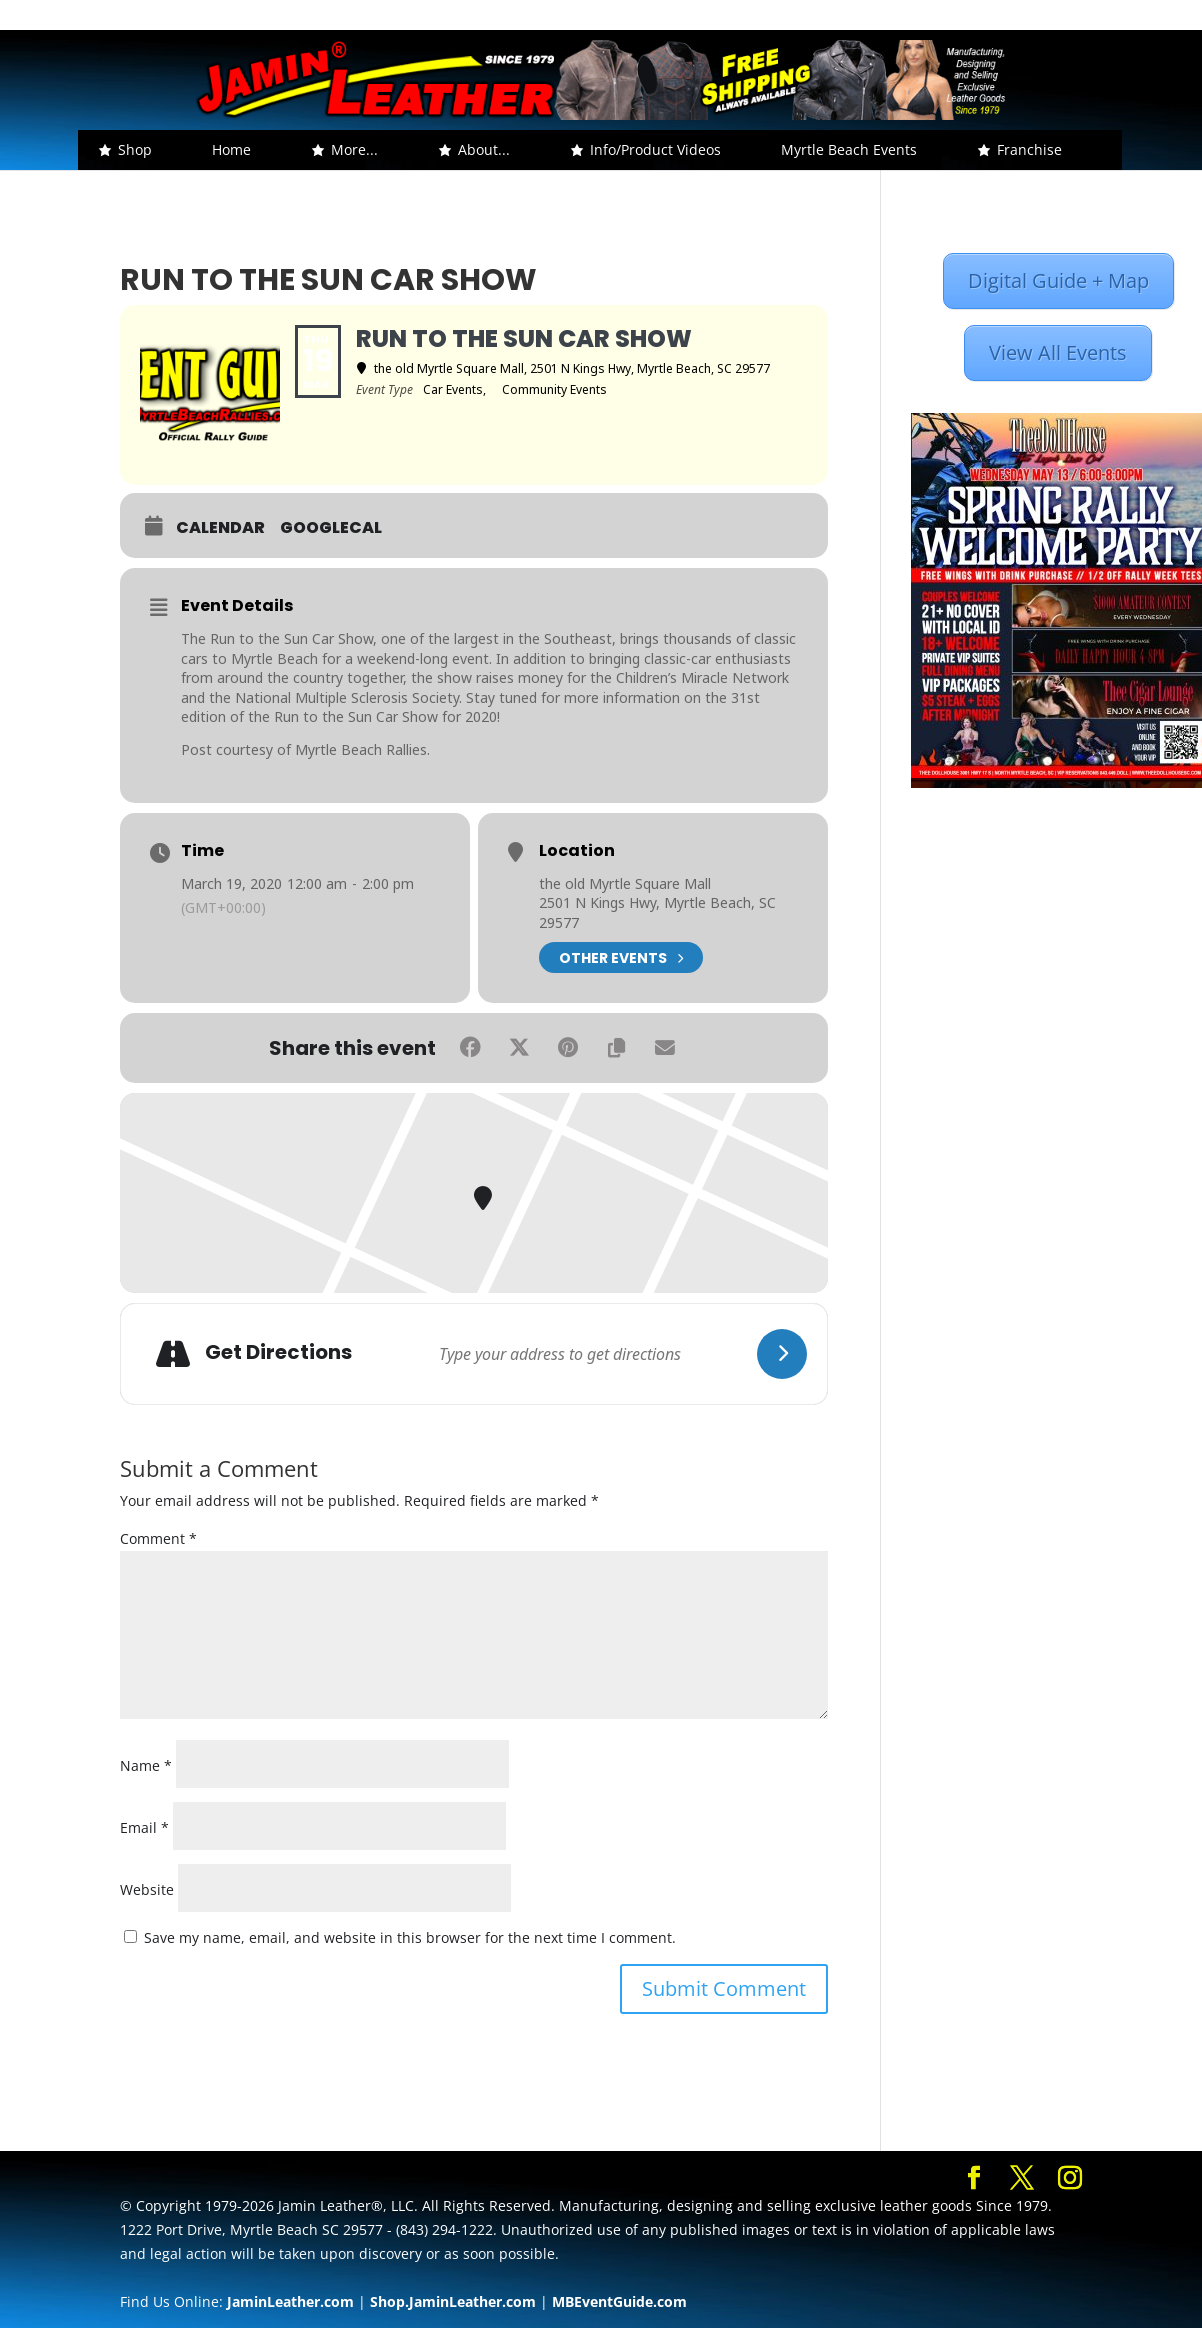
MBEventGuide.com (619, 2301)
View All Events (1058, 352)
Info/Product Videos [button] (655, 149)
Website (147, 1889)
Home (231, 149)
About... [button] (484, 149)
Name (146, 1765)
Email (144, 1827)
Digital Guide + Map (1058, 280)
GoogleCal (331, 528)
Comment (158, 1538)
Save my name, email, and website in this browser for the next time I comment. (410, 1937)
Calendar (220, 528)
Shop (135, 149)
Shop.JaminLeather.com (453, 2301)
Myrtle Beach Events (849, 149)
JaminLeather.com (290, 2301)
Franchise (1029, 149)
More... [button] (354, 149)
